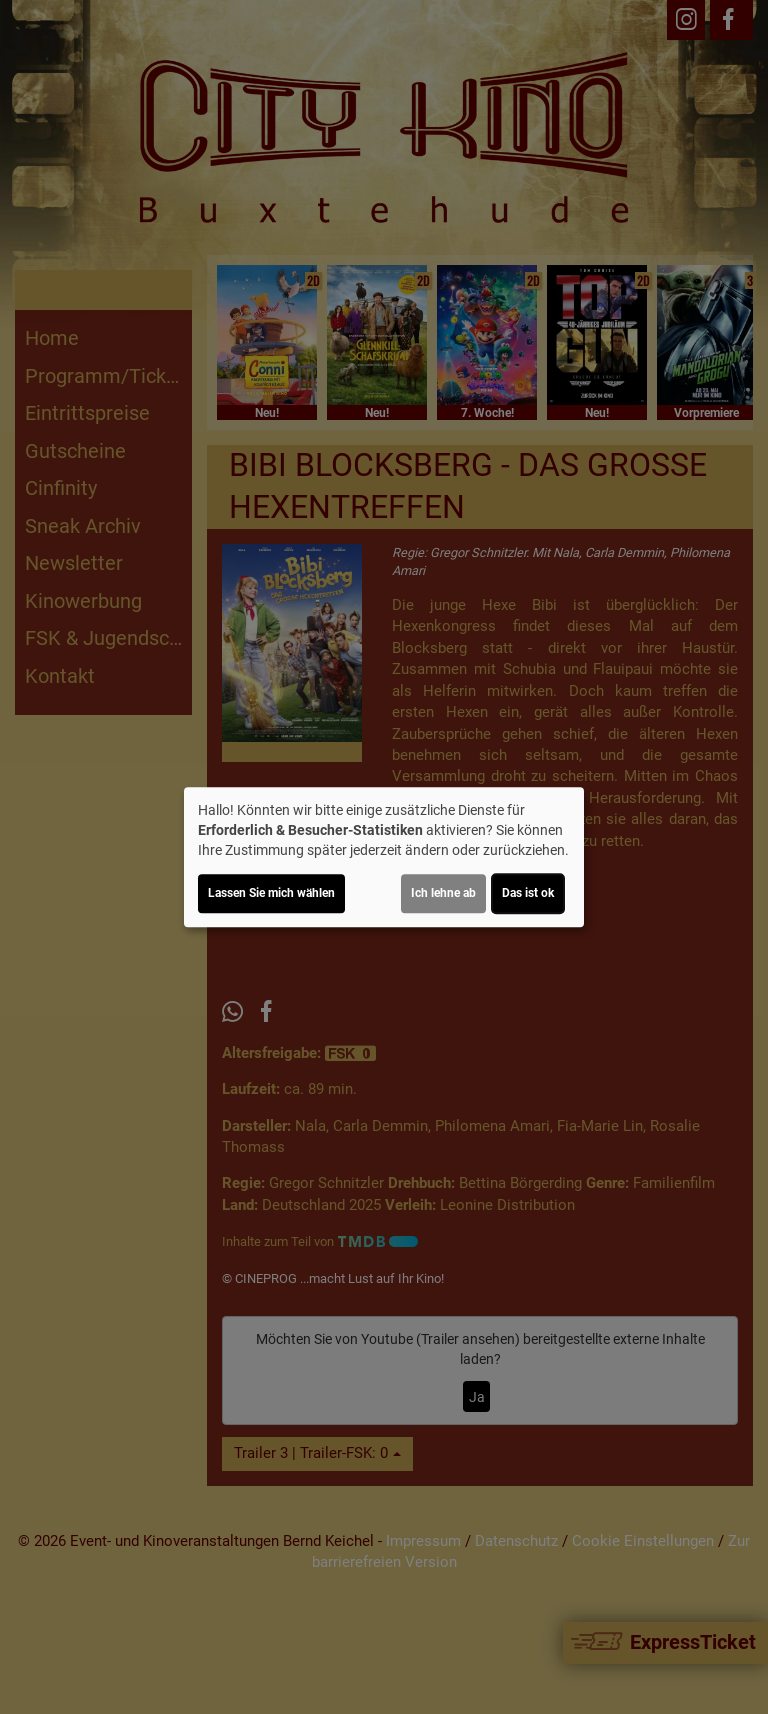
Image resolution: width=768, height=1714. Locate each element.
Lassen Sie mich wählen (271, 893)
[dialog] (384, 857)
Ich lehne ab (443, 893)
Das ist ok (528, 893)
